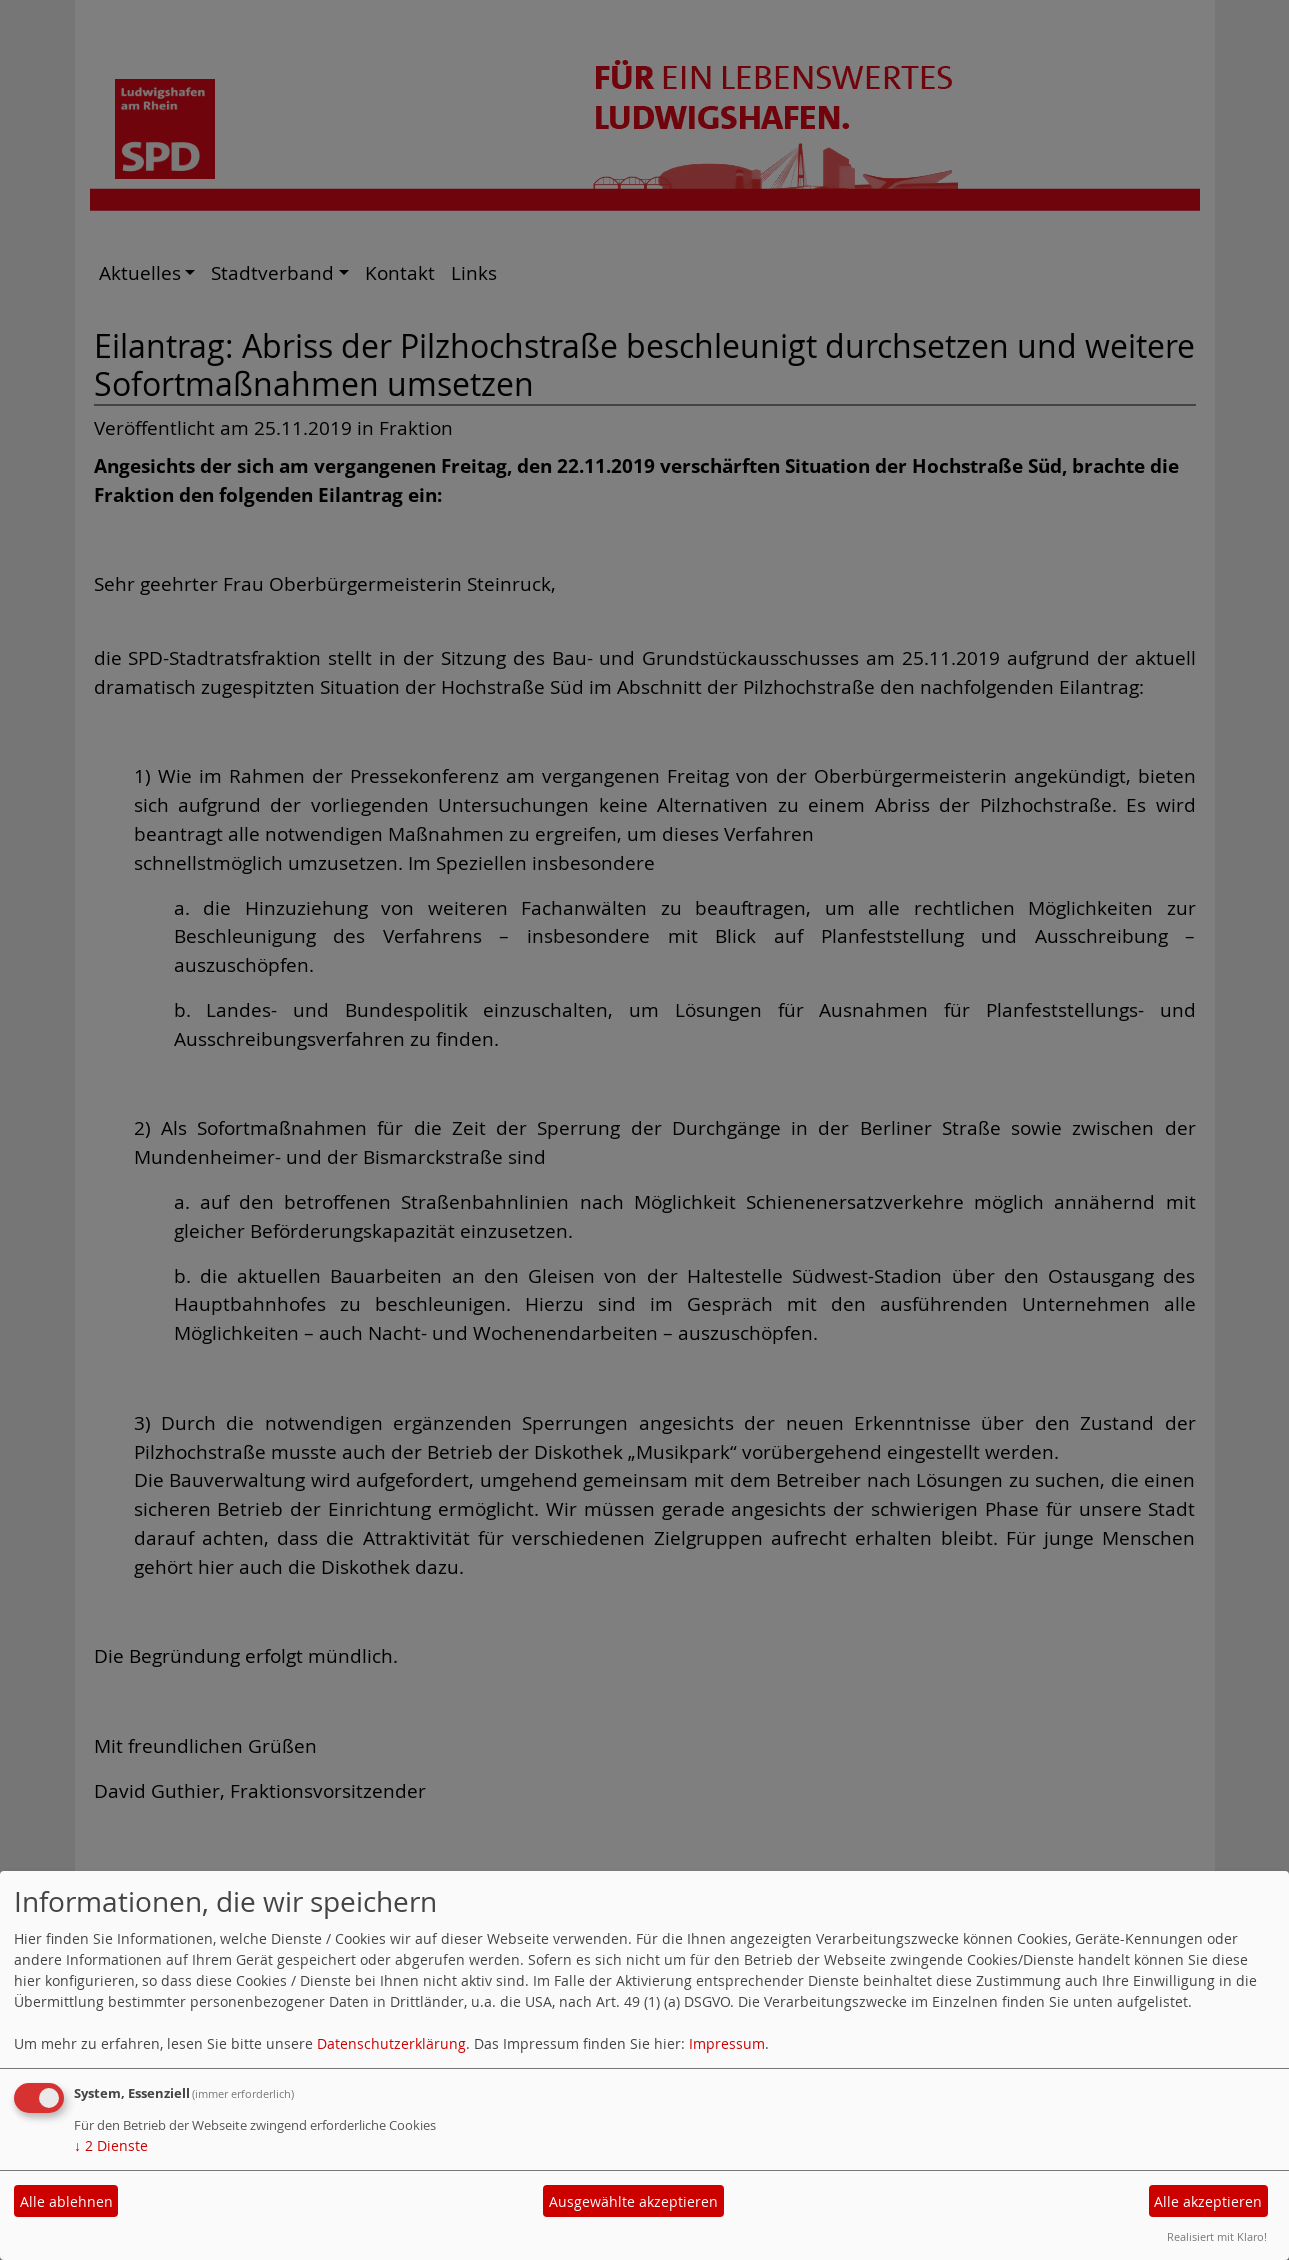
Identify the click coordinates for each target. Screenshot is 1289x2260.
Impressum (727, 2043)
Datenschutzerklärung (391, 2043)
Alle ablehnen (66, 2201)
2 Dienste (111, 2145)
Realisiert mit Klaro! (1217, 2236)
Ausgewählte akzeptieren (633, 2201)
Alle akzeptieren (1208, 2201)
